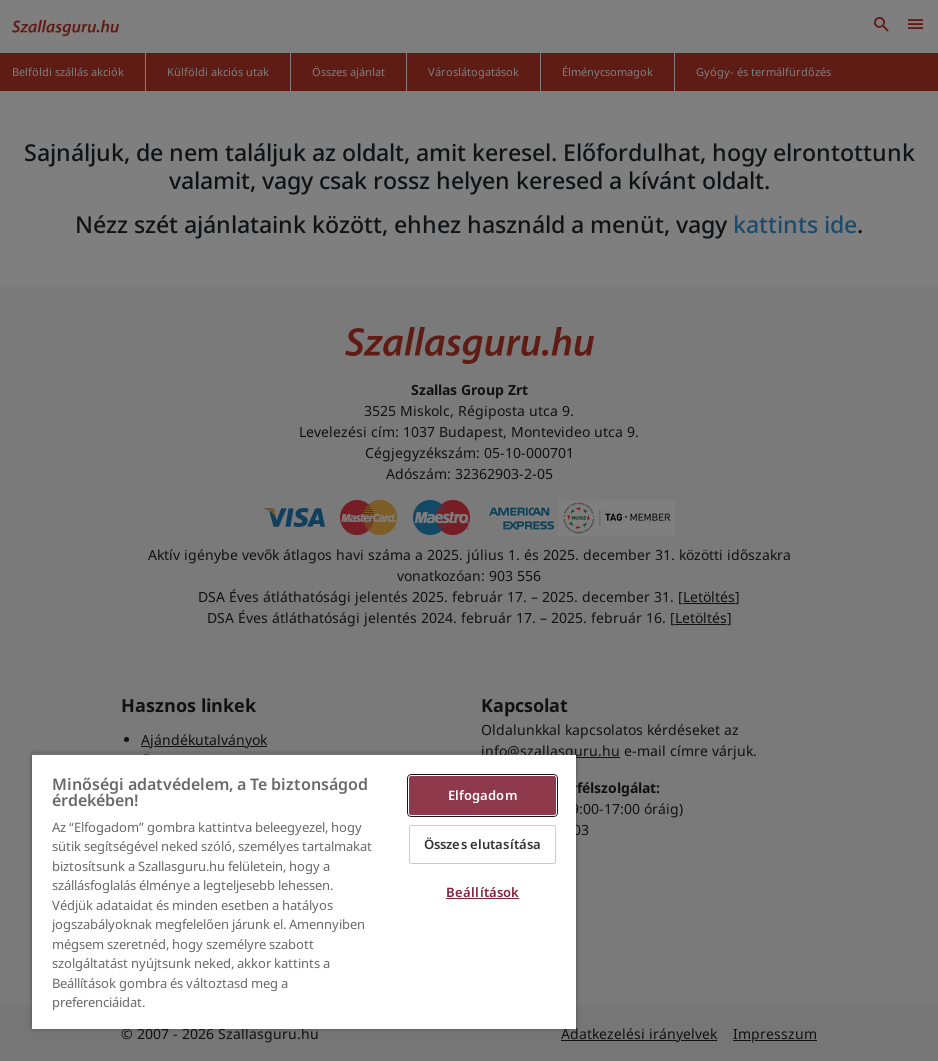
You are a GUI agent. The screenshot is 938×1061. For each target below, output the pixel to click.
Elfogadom (483, 795)
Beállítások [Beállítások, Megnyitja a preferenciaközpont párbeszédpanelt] (482, 892)
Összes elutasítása (482, 844)
